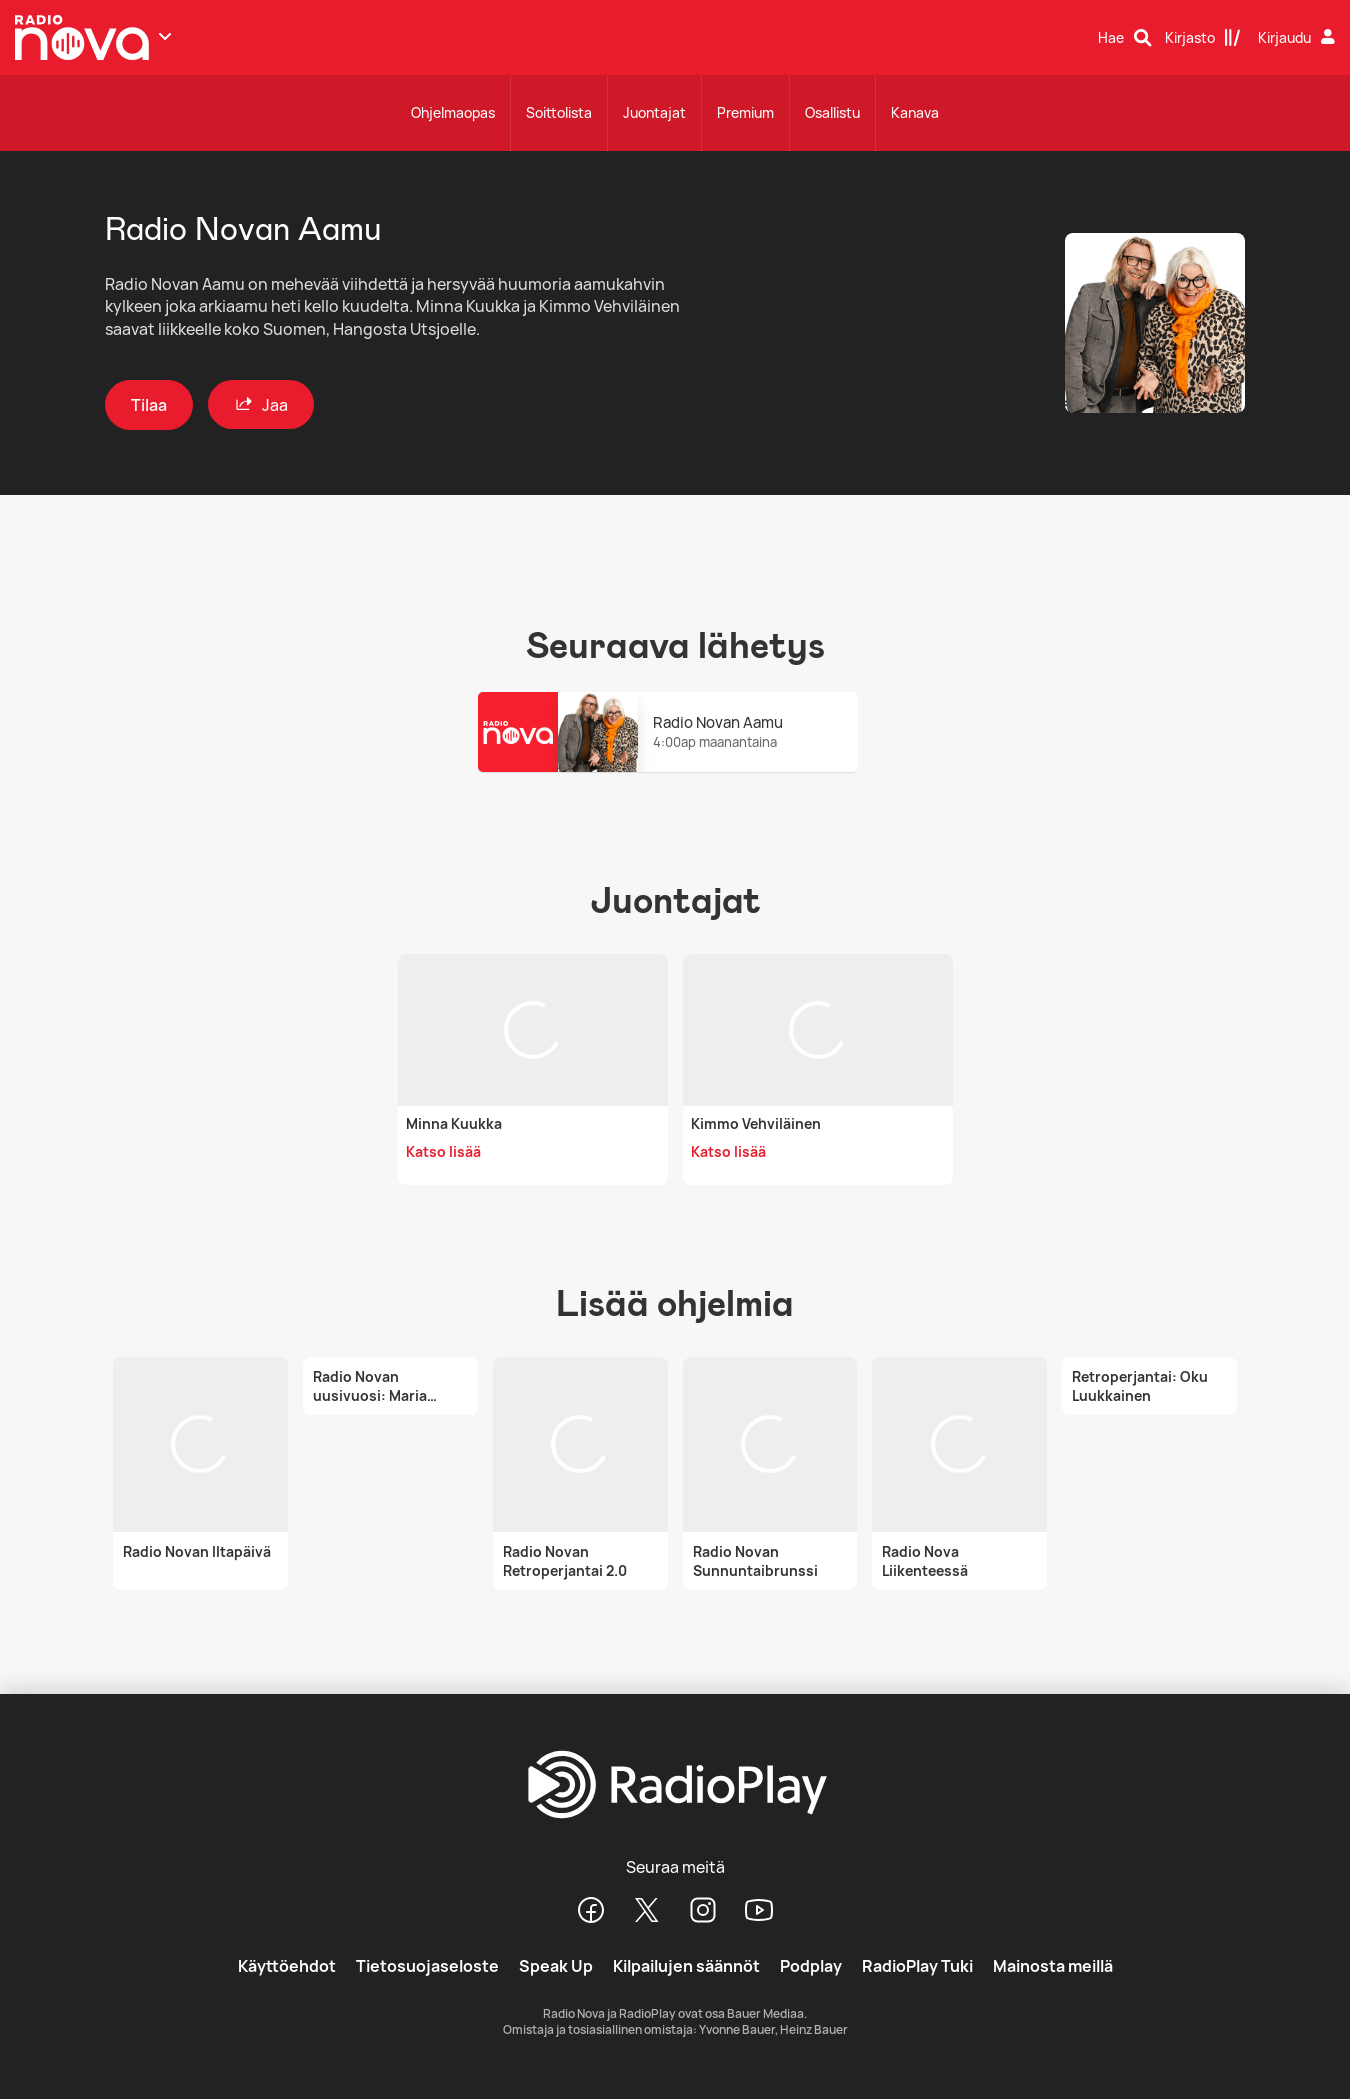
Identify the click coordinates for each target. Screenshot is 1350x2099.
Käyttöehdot (287, 1966)
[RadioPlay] (675, 1786)
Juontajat (654, 112)
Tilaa (149, 405)
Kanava (915, 112)
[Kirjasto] (1203, 38)
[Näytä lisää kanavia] (165, 36)
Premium (745, 112)
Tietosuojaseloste (427, 1966)
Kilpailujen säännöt (686, 1966)
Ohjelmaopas (453, 112)
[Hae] (1125, 38)
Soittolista (559, 112)
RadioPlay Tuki (917, 1966)
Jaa (261, 404)
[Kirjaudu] (1299, 38)
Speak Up (556, 1966)
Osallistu (832, 112)
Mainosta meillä (1053, 1966)
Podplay (811, 1966)
